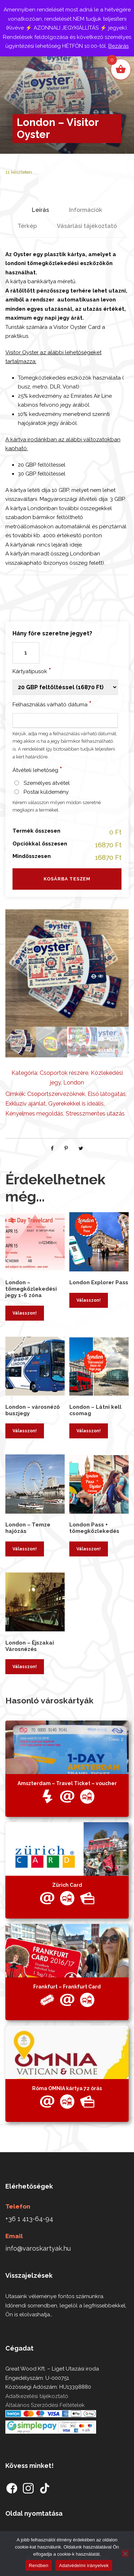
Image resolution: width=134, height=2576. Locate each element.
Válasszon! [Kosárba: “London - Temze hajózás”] (25, 1548)
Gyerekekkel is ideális (76, 1103)
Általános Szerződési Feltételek (45, 2405)
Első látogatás (107, 1094)
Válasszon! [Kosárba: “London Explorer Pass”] (88, 1300)
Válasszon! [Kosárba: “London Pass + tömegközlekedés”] (88, 1548)
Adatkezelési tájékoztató (36, 2396)
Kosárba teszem (67, 878)
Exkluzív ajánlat (25, 1103)
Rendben (39, 2565)
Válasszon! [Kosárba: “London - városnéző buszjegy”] (25, 1430)
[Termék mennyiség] (26, 653)
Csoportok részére (64, 1072)
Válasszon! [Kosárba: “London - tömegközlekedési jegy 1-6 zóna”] (25, 1313)
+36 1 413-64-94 (29, 2218)
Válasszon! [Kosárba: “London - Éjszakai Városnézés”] (25, 1666)
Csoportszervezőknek (56, 1094)
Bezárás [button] (118, 46)
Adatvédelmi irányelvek (84, 2565)
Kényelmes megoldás (34, 1113)
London (73, 1082)
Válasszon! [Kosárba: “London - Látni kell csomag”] (88, 1430)
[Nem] (125, 2553)
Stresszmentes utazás (95, 1113)
